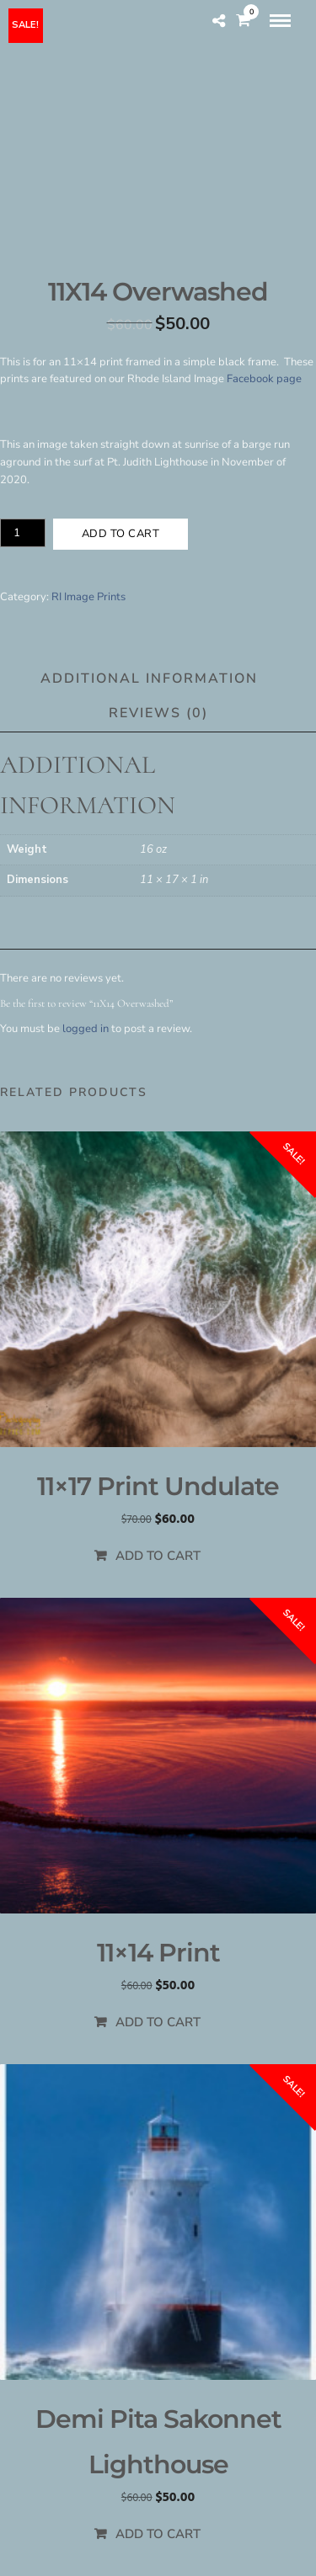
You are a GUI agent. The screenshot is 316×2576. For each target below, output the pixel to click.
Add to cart (121, 533)
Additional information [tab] (149, 678)
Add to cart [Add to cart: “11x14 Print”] (158, 2022)
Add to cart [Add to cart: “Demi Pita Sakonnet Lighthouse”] (158, 2533)
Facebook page (264, 378)
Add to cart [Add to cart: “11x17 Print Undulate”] (158, 1555)
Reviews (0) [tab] (158, 713)
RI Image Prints (88, 596)
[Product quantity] (23, 533)
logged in (85, 1028)
